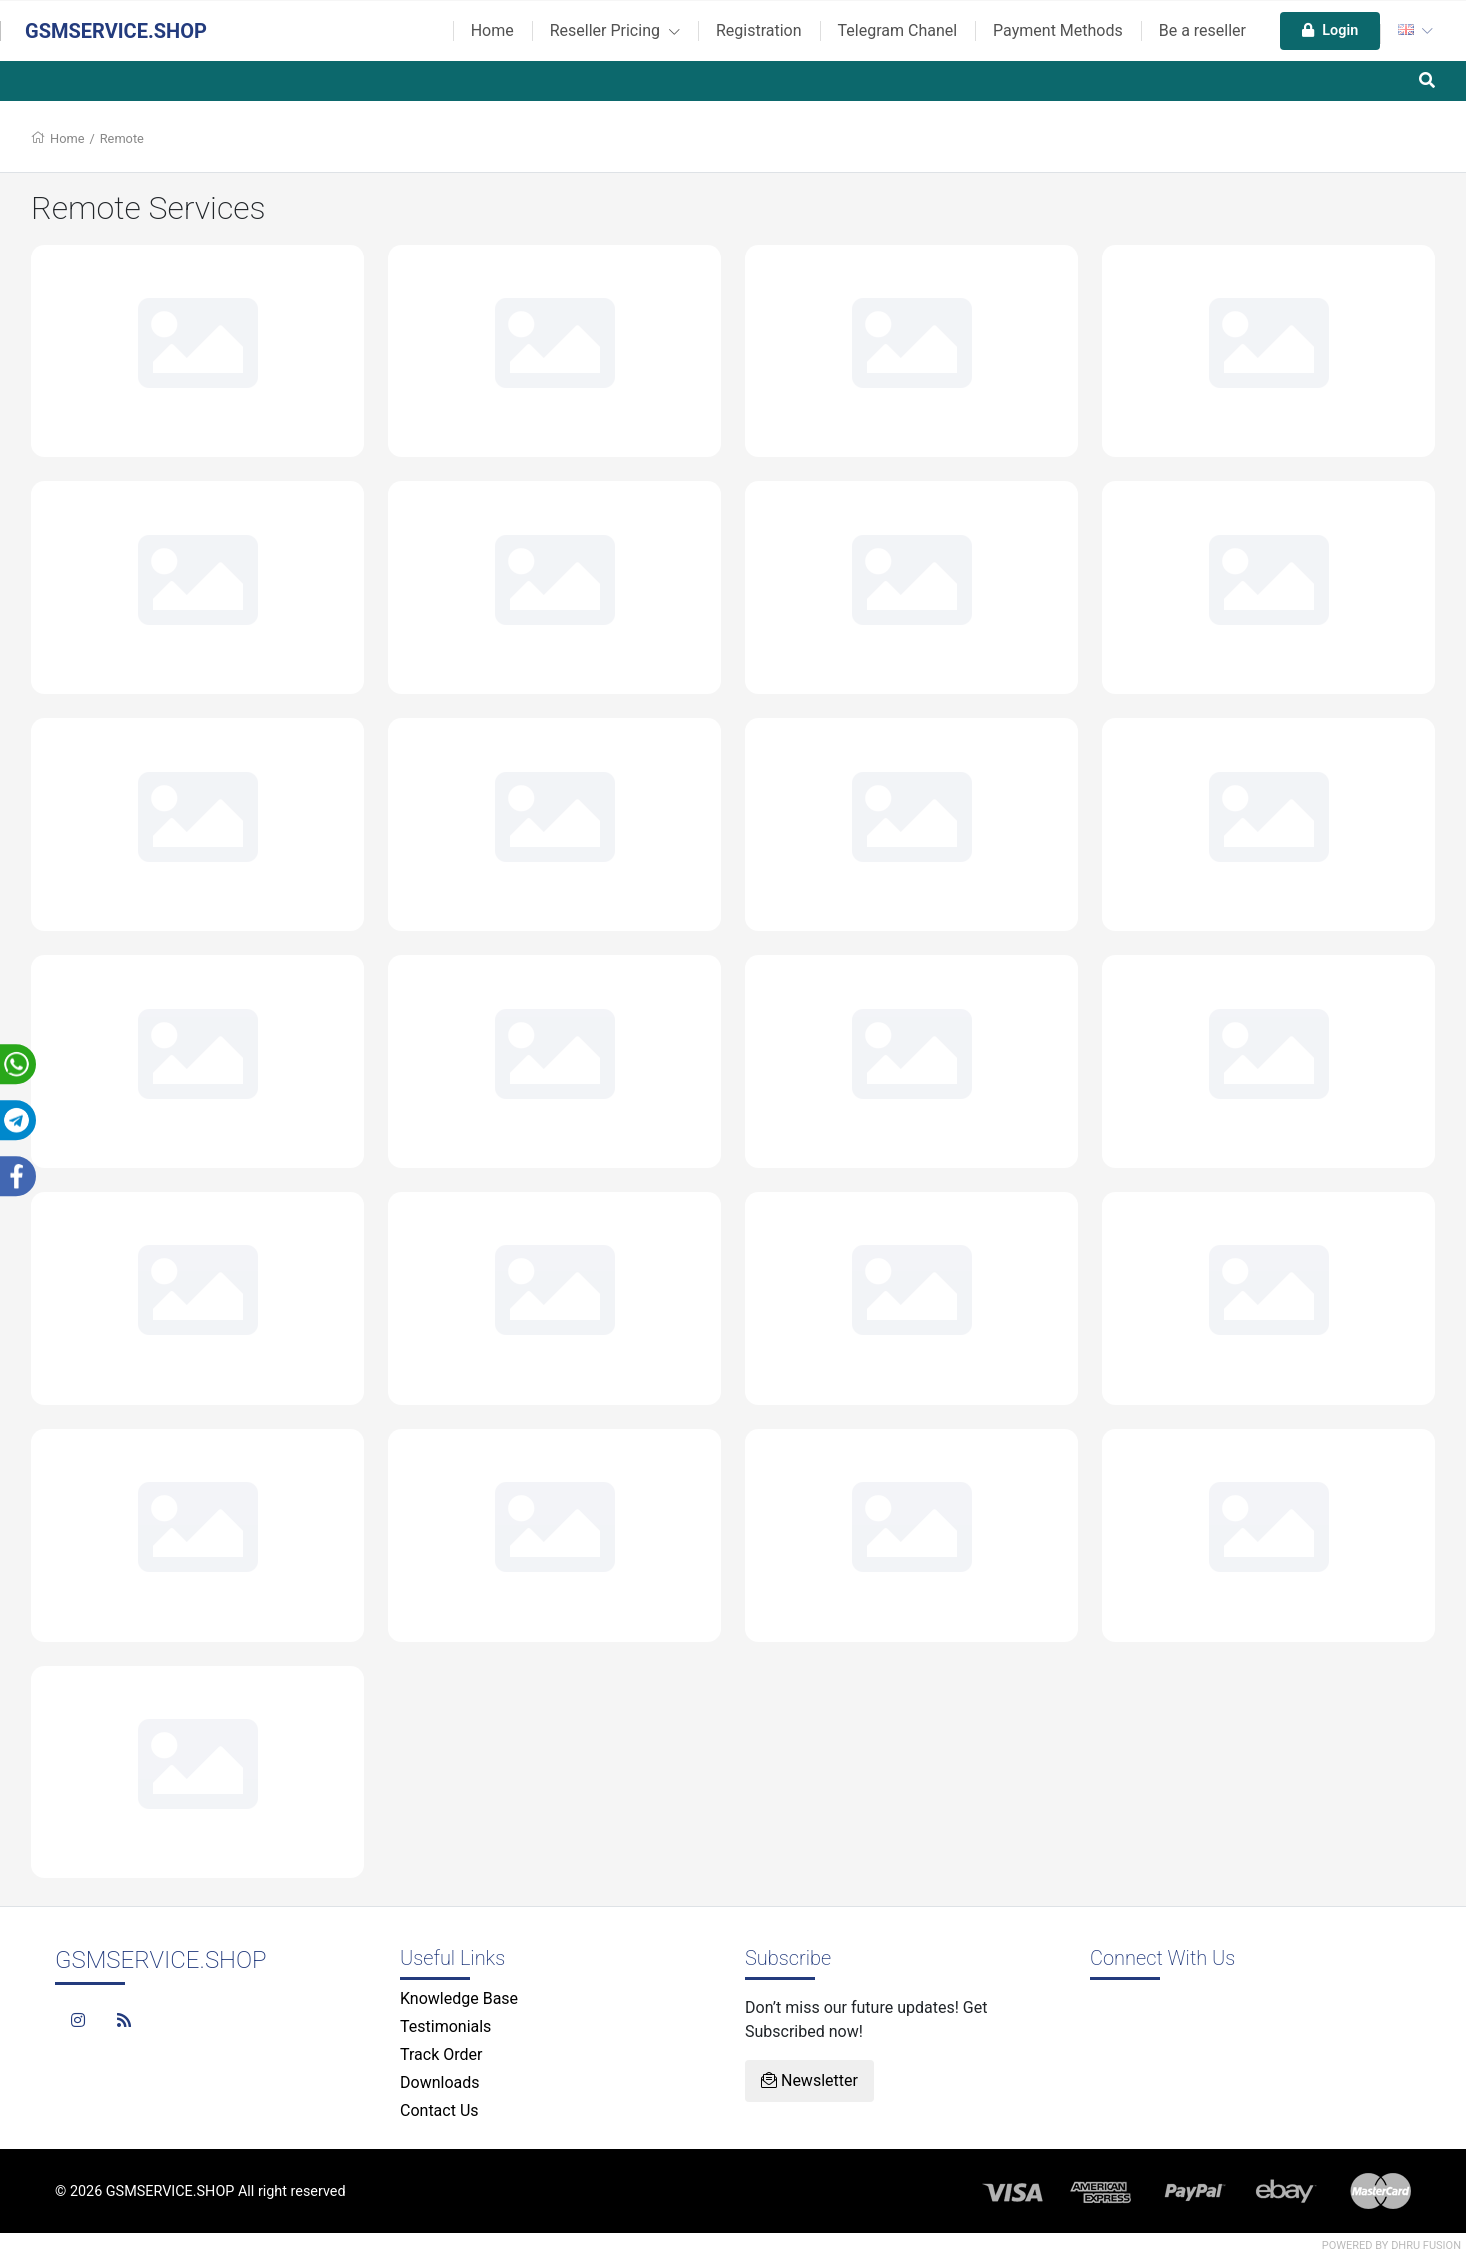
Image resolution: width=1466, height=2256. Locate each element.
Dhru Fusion (1426, 2245)
